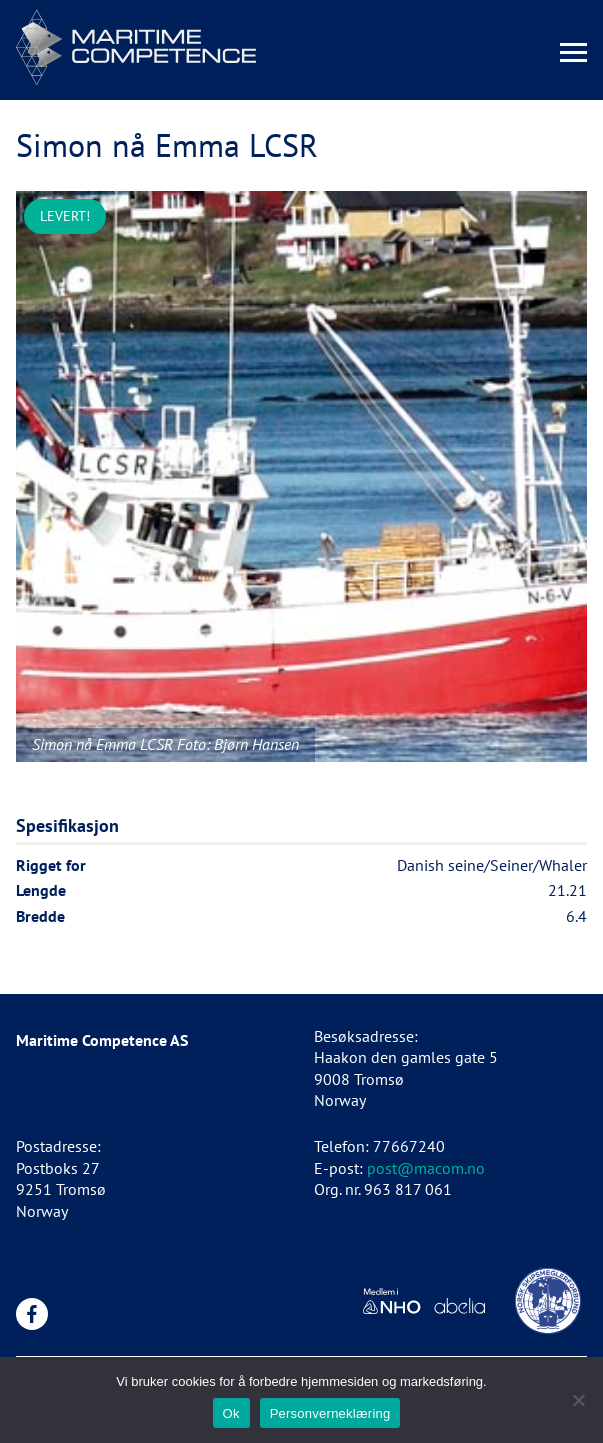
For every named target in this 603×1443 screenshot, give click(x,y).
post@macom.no (426, 1168)
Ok (231, 1413)
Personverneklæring (330, 1413)
